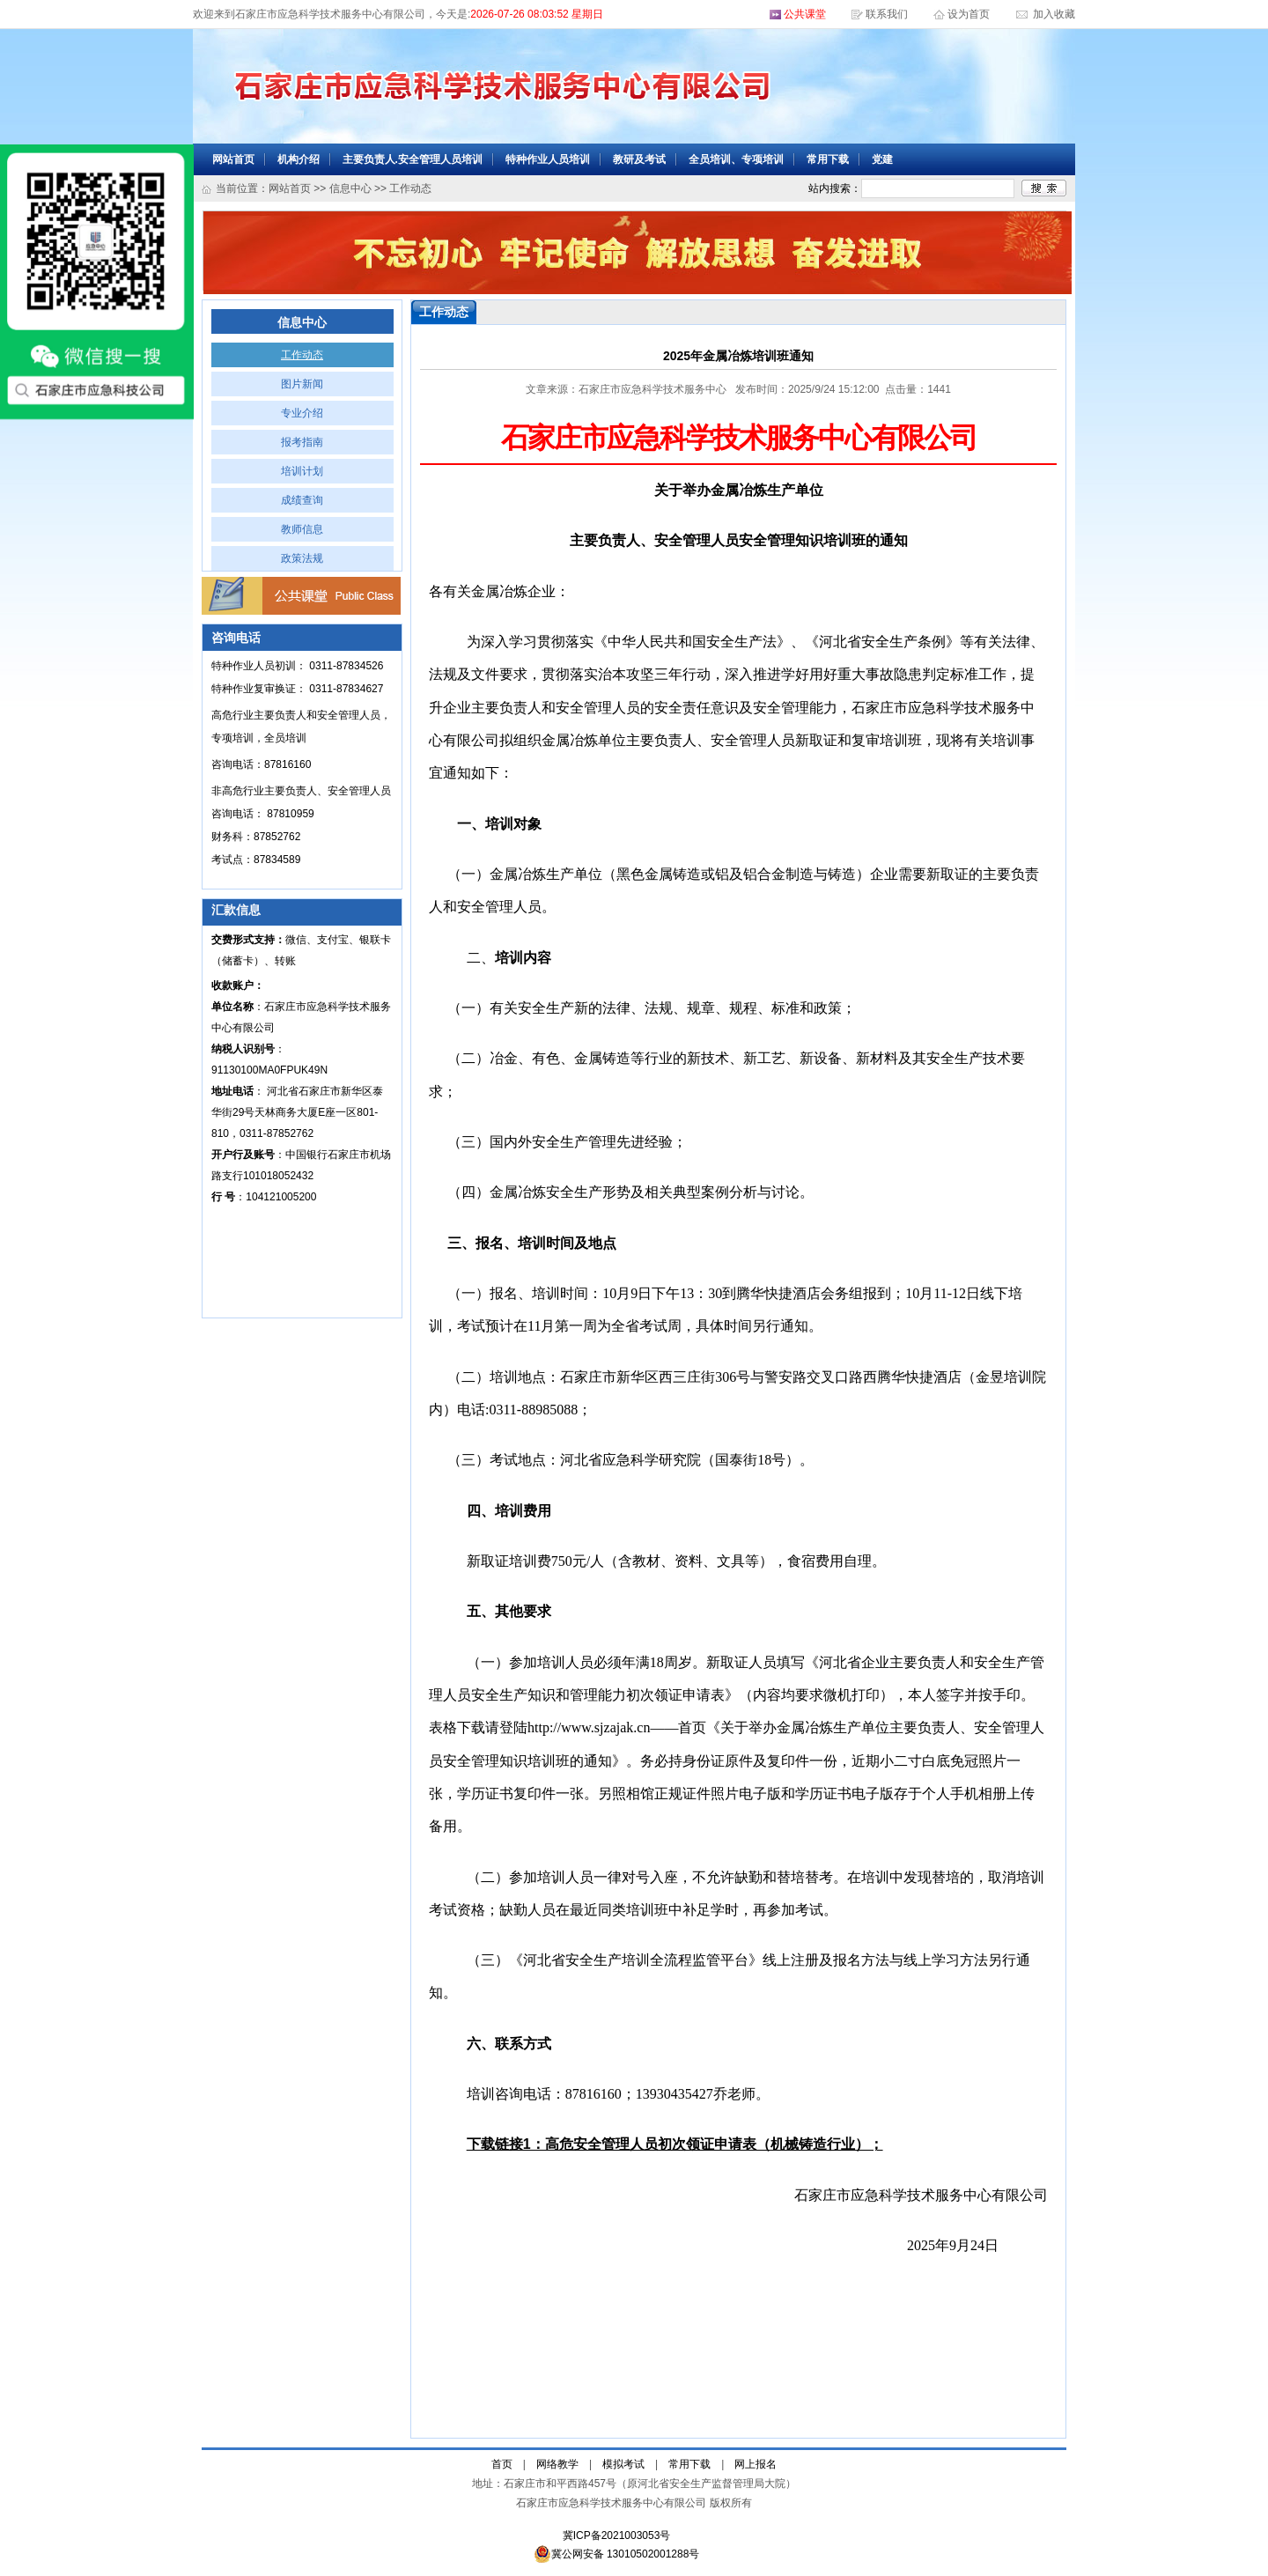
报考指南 (302, 442)
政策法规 (302, 558)
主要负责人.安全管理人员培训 (413, 159)
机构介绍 (298, 159)
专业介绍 (302, 413)
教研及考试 (639, 159)
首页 (501, 2464)
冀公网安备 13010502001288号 (617, 2554)
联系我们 (887, 14)
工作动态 (302, 355)
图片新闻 (302, 384)
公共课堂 (805, 14)
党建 (882, 159)
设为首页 (969, 14)
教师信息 (302, 529)
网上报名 (755, 2464)
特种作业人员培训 (547, 159)
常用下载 (828, 159)
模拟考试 (623, 2464)
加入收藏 (1052, 14)
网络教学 (557, 2464)
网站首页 (233, 159)
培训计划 (302, 471)
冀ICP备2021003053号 (617, 2535)
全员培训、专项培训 (736, 159)
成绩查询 (302, 500)
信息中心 (350, 188)
